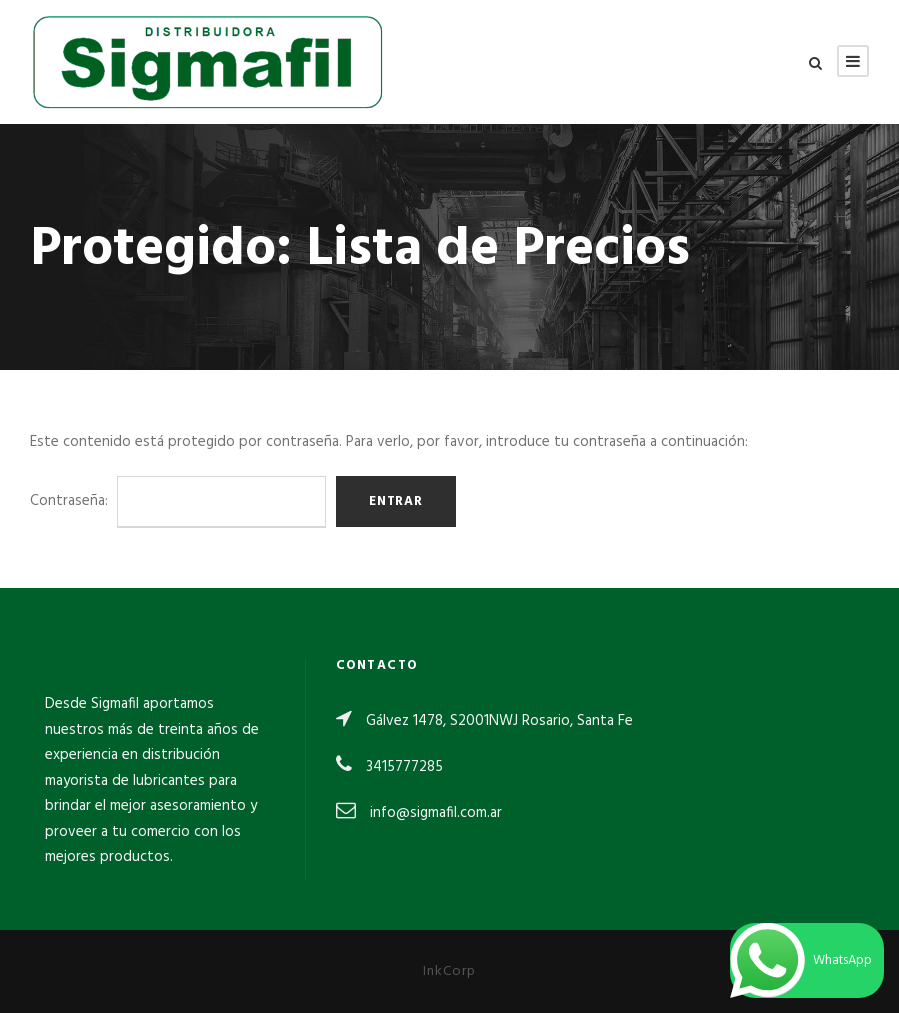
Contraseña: (178, 501)
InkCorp (449, 971)
